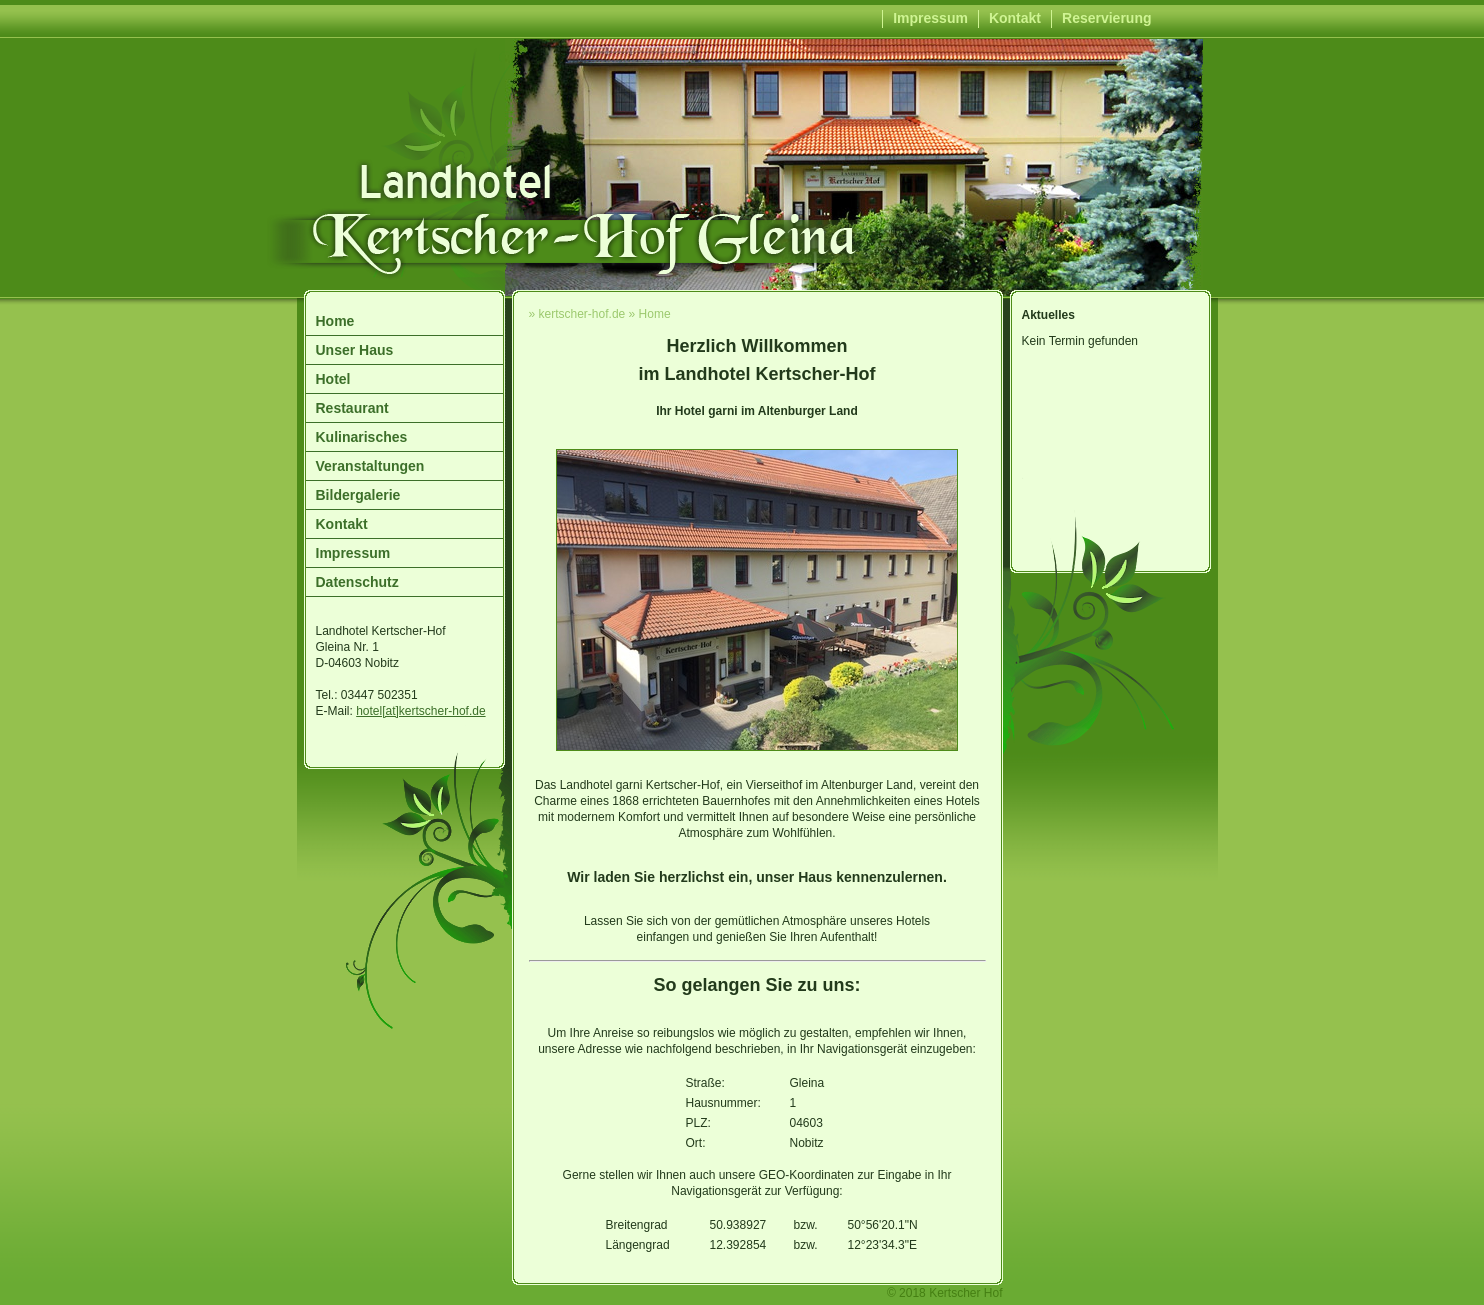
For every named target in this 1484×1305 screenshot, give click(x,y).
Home (335, 321)
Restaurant (352, 408)
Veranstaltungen (370, 466)
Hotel (333, 379)
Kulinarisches (362, 437)
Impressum (930, 18)
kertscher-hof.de (582, 314)
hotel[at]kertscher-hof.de (420, 711)
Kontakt (1015, 18)
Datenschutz (357, 582)
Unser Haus (355, 350)
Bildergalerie (358, 495)
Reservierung (1106, 18)
